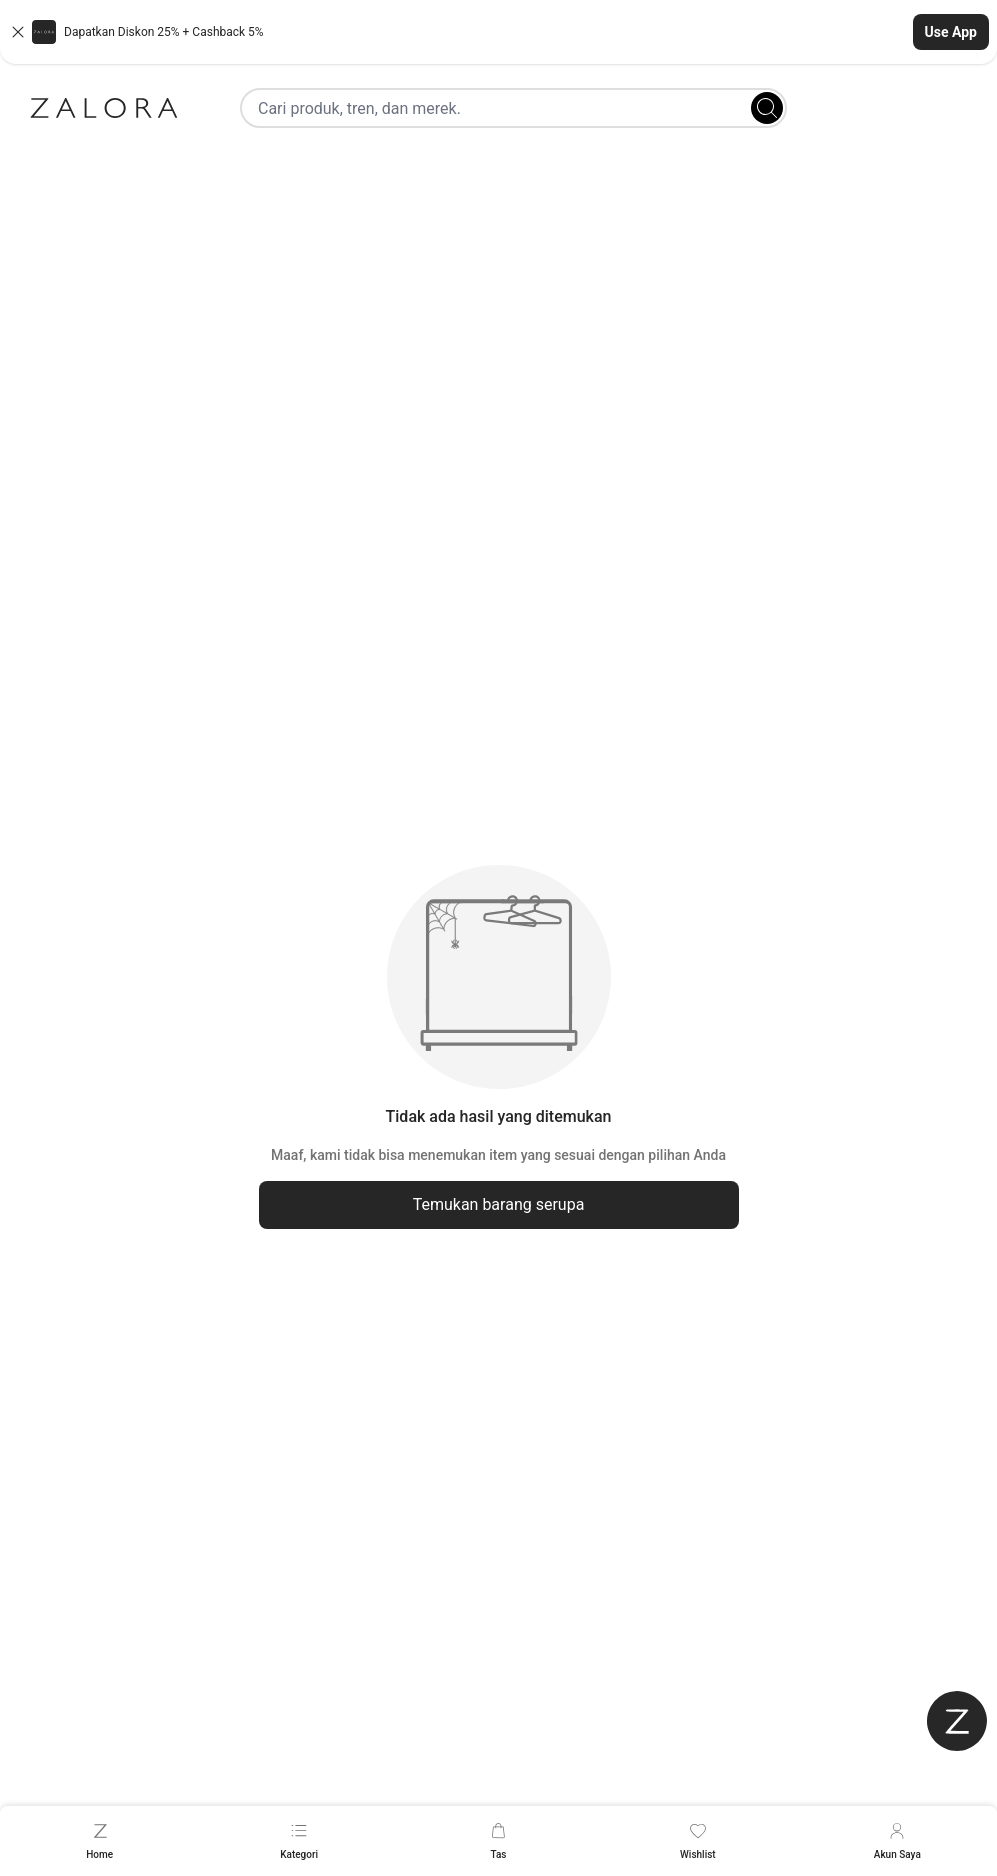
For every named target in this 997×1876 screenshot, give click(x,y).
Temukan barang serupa (499, 1204)
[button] (498, 32)
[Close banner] (18, 32)
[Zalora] (104, 108)
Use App (951, 32)
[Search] (767, 108)
